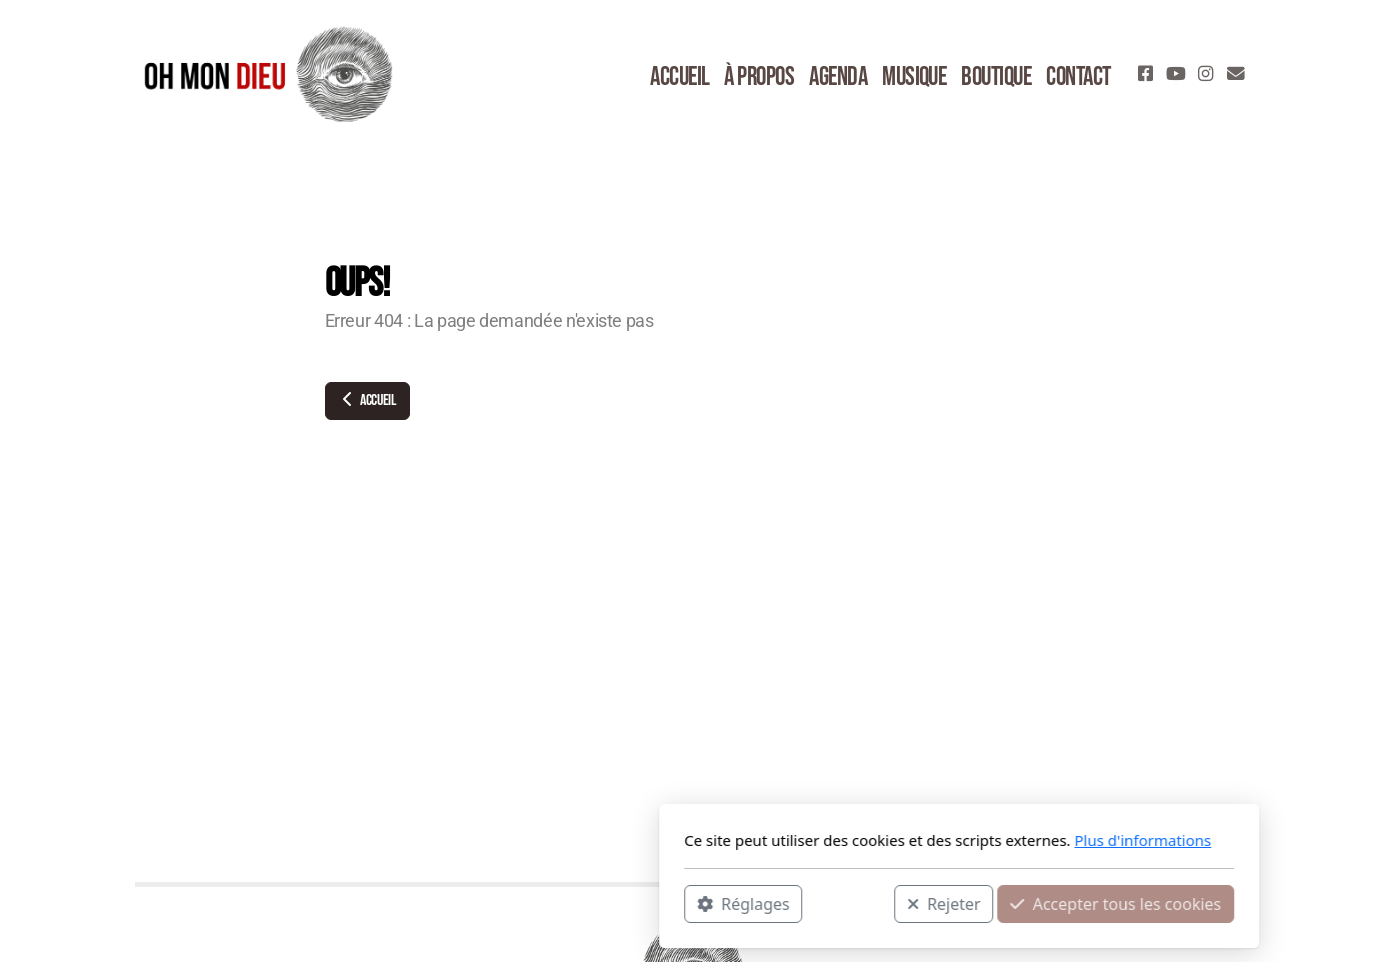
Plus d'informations (876, 840)
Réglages (477, 903)
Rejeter (677, 903)
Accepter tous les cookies (849, 903)
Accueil (367, 400)
